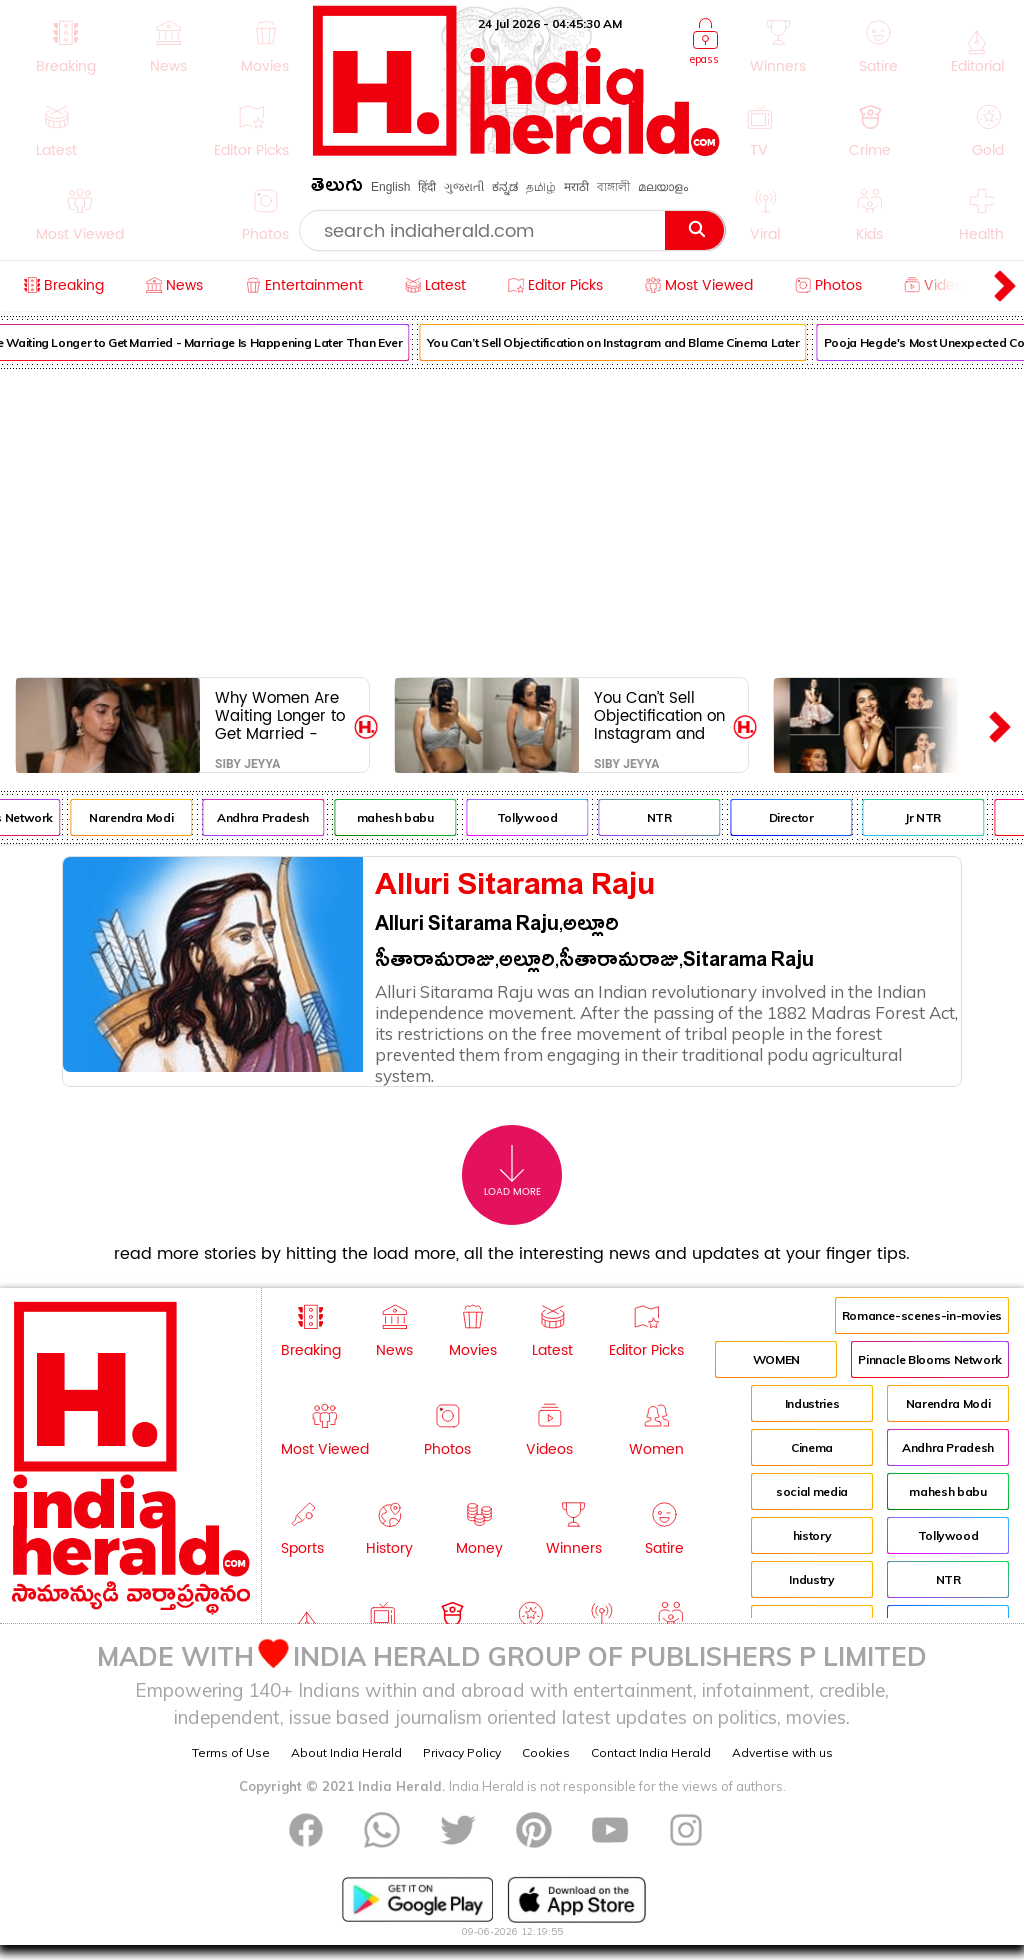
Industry (811, 1579)
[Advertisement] (512, 519)
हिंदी (427, 187)
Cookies (546, 1752)
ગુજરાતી (464, 187)
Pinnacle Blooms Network (930, 1359)
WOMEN (776, 1359)
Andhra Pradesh (274, 817)
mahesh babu (405, 817)
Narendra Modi (142, 817)
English (390, 187)
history (812, 1535)
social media (812, 1491)
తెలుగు (337, 188)
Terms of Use (231, 1752)
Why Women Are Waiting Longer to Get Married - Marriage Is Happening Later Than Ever (280, 715)
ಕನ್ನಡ (505, 187)
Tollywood (538, 817)
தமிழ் (541, 187)
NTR (670, 817)
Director (801, 817)
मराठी (576, 187)
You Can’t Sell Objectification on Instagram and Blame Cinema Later (623, 342)
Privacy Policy (462, 1752)
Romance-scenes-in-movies (922, 1315)
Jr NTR (934, 817)
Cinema (812, 1447)
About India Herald (346, 1752)
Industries (812, 1403)
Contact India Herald (651, 1752)
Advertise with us (782, 1752)
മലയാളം (663, 187)
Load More (512, 1171)
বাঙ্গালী (613, 187)
